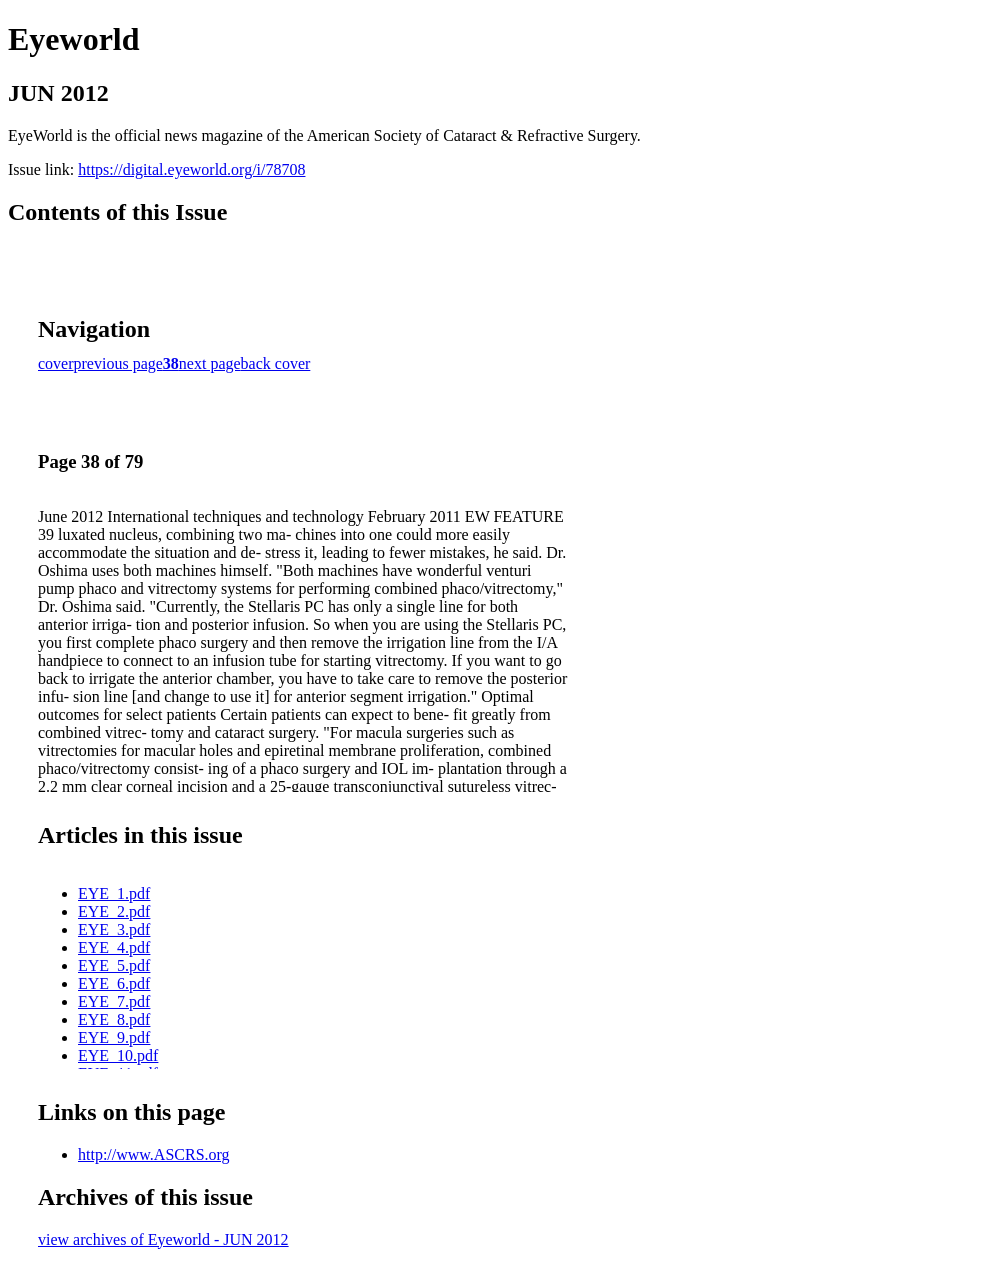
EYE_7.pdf (114, 1001)
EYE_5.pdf (114, 965)
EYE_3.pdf (114, 929)
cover (56, 363)
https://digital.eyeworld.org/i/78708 (191, 169)
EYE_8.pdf (114, 1019)
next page (210, 363)
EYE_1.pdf (114, 893)
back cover (276, 363)
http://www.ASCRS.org (154, 1154)
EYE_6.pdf (114, 983)
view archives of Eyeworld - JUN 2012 (163, 1239)
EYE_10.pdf (118, 1055)
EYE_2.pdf (114, 911)
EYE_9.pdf (114, 1037)
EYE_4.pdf (114, 947)
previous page (118, 363)
